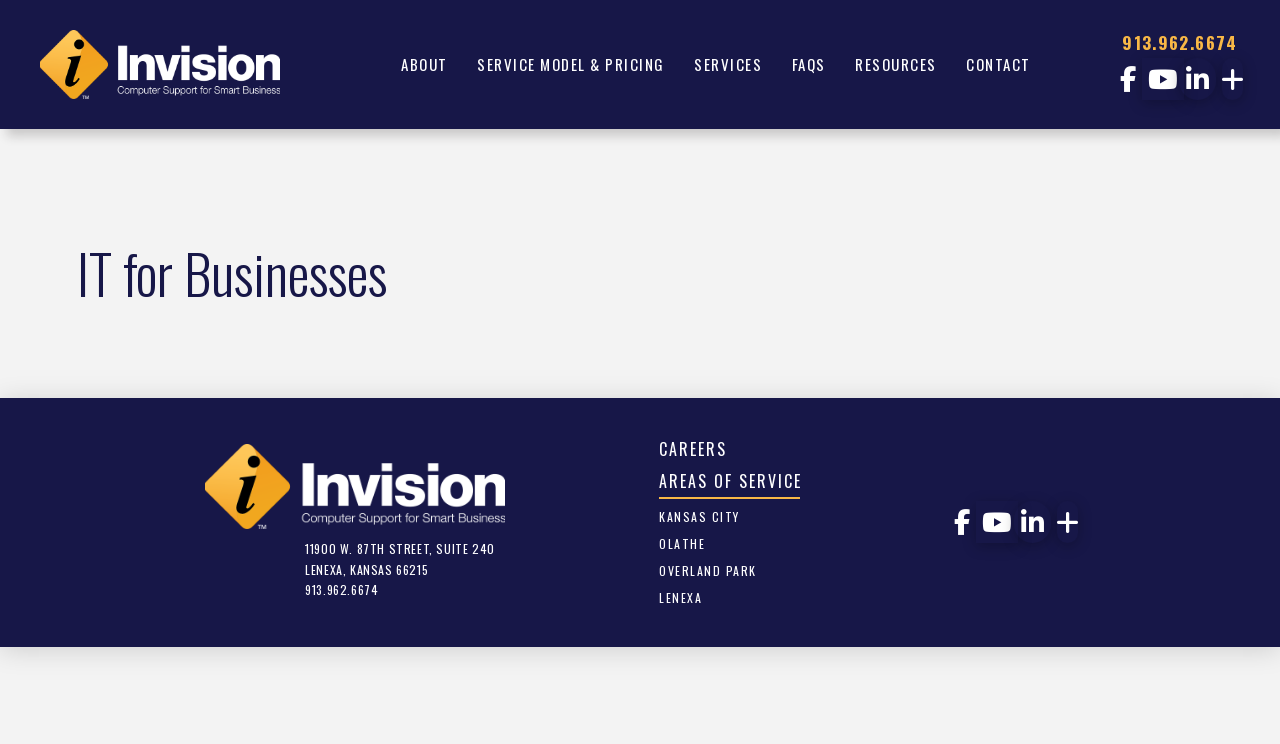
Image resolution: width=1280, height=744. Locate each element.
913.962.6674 (1179, 42)
